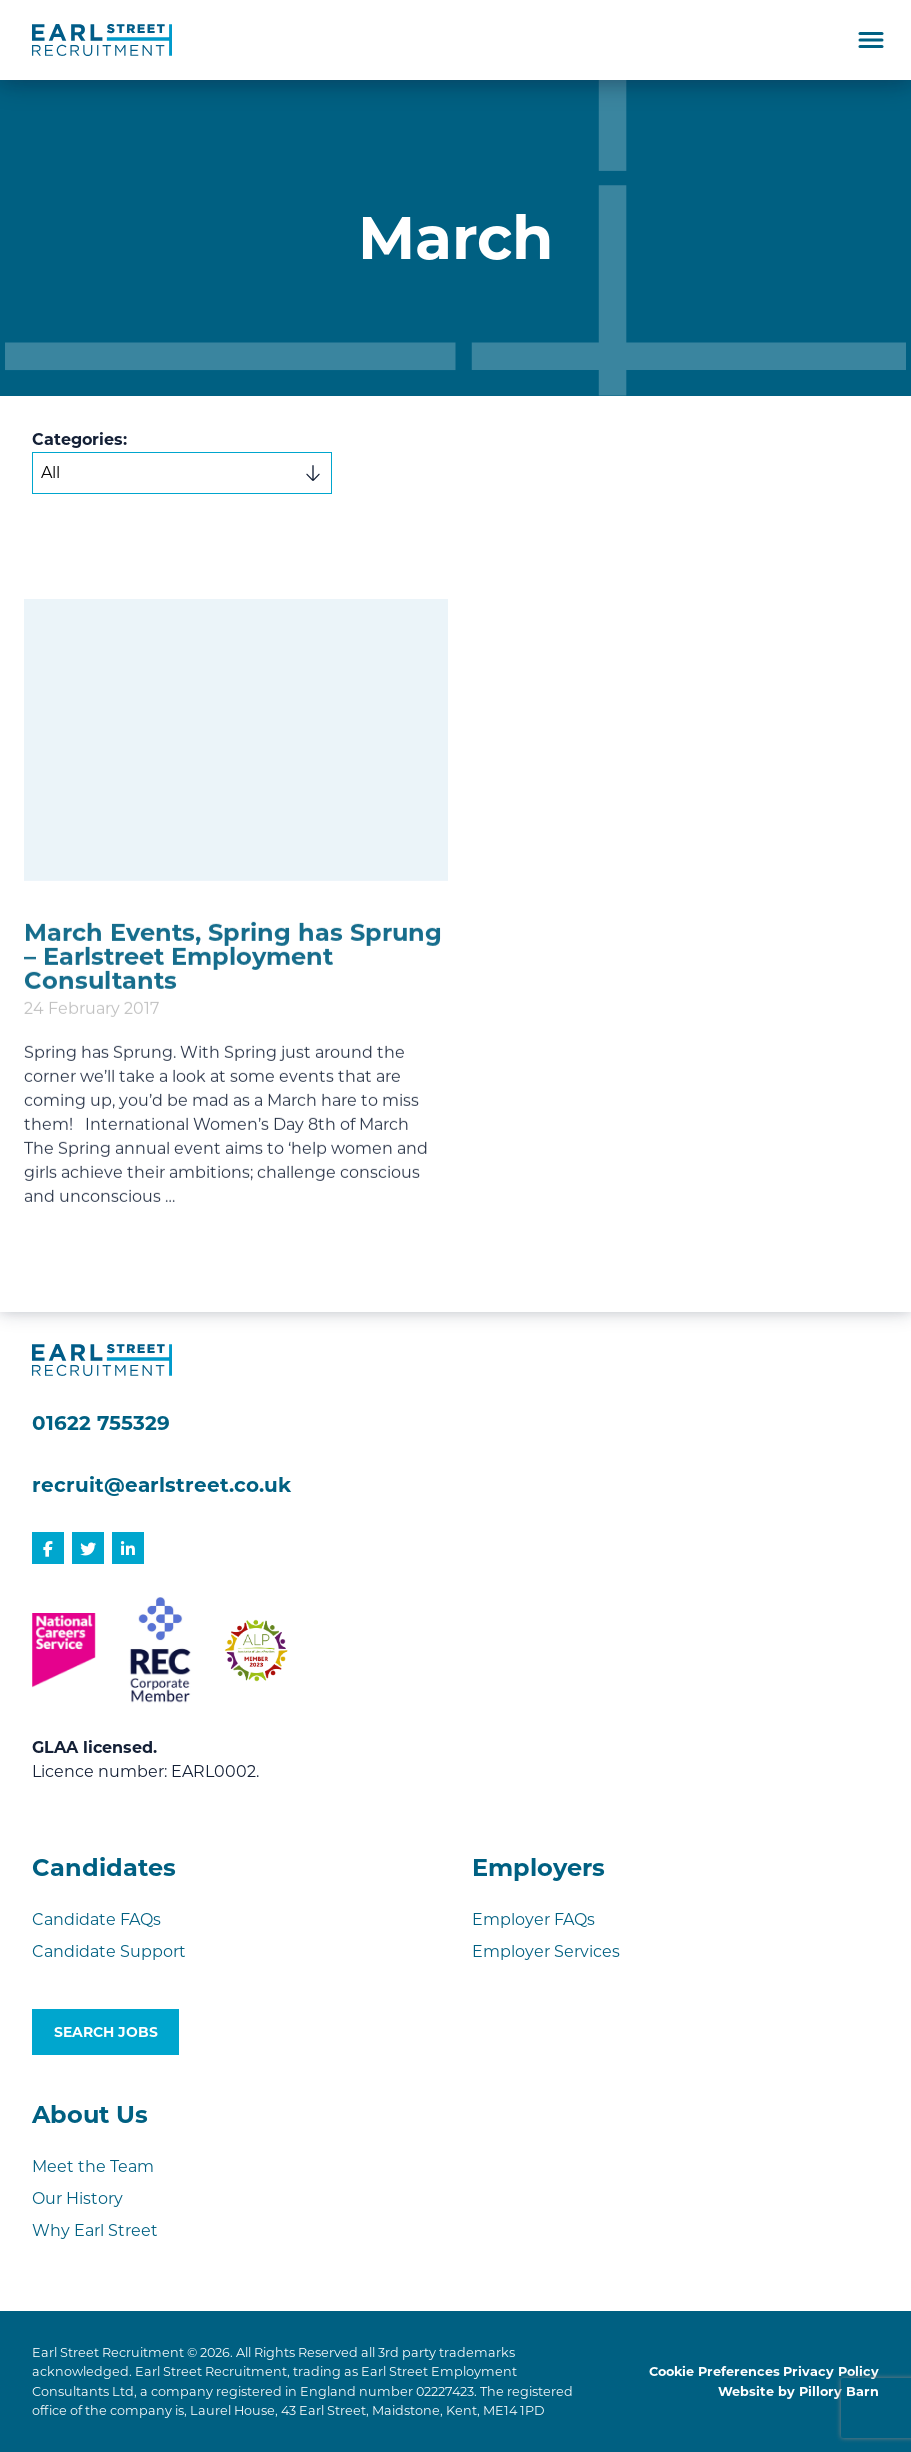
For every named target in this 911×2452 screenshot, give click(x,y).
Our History (77, 2198)
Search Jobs (106, 2032)
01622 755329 (101, 1423)
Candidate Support (109, 1951)
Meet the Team (93, 2166)
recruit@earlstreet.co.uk (161, 1485)
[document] (455, 696)
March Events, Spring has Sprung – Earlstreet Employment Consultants (233, 1043)
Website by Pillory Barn (798, 2391)
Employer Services (546, 1951)
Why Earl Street (95, 2230)
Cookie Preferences (714, 2371)
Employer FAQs (533, 1919)
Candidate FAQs (96, 1919)
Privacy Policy (831, 2371)
